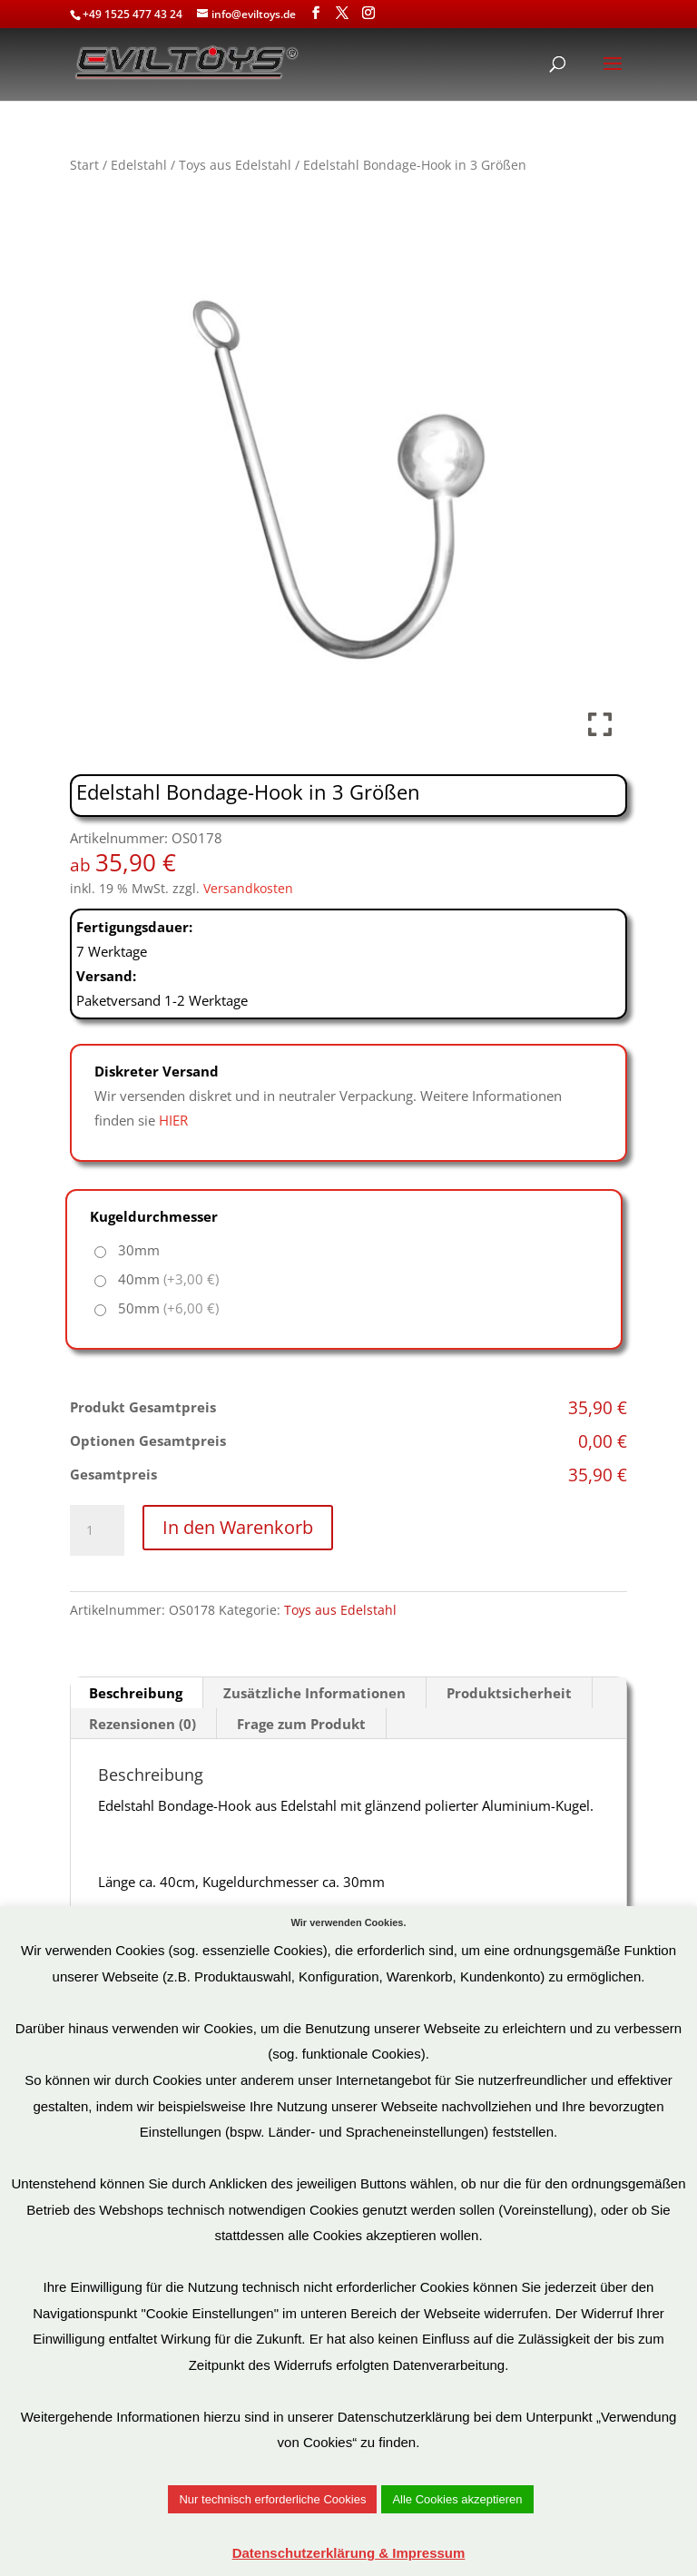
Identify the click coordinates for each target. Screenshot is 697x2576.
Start (84, 164)
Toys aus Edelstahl (235, 164)
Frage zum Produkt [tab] (301, 1724)
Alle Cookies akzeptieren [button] (457, 2499)
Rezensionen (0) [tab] (142, 1724)
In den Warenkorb (237, 1527)
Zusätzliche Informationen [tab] (314, 1693)
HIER (173, 1120)
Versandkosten (248, 888)
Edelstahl (139, 164)
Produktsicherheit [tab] (509, 1693)
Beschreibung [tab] (135, 1693)
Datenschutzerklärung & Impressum (349, 2553)
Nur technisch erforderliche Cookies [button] (272, 2499)
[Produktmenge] (97, 1530)
